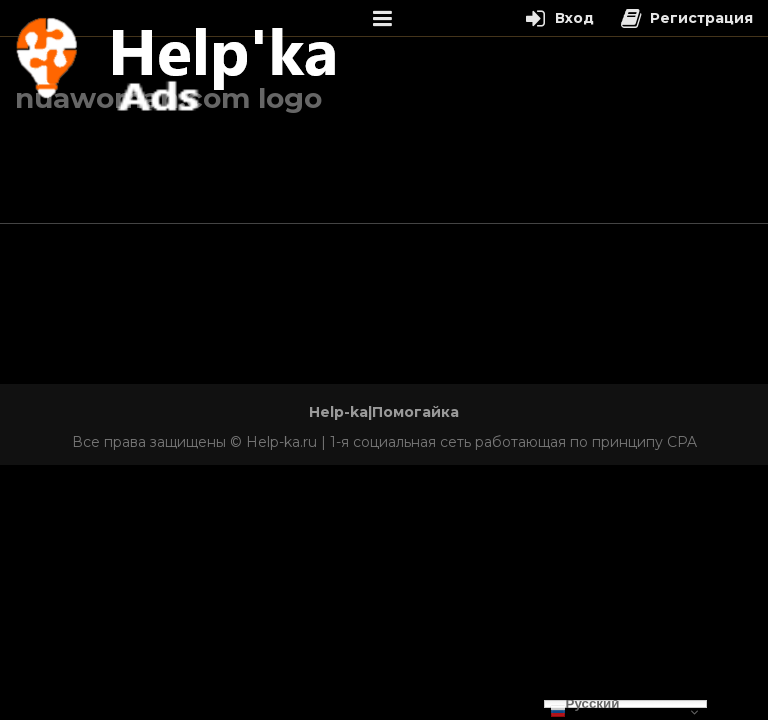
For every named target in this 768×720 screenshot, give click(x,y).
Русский (585, 704)
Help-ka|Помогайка (384, 412)
